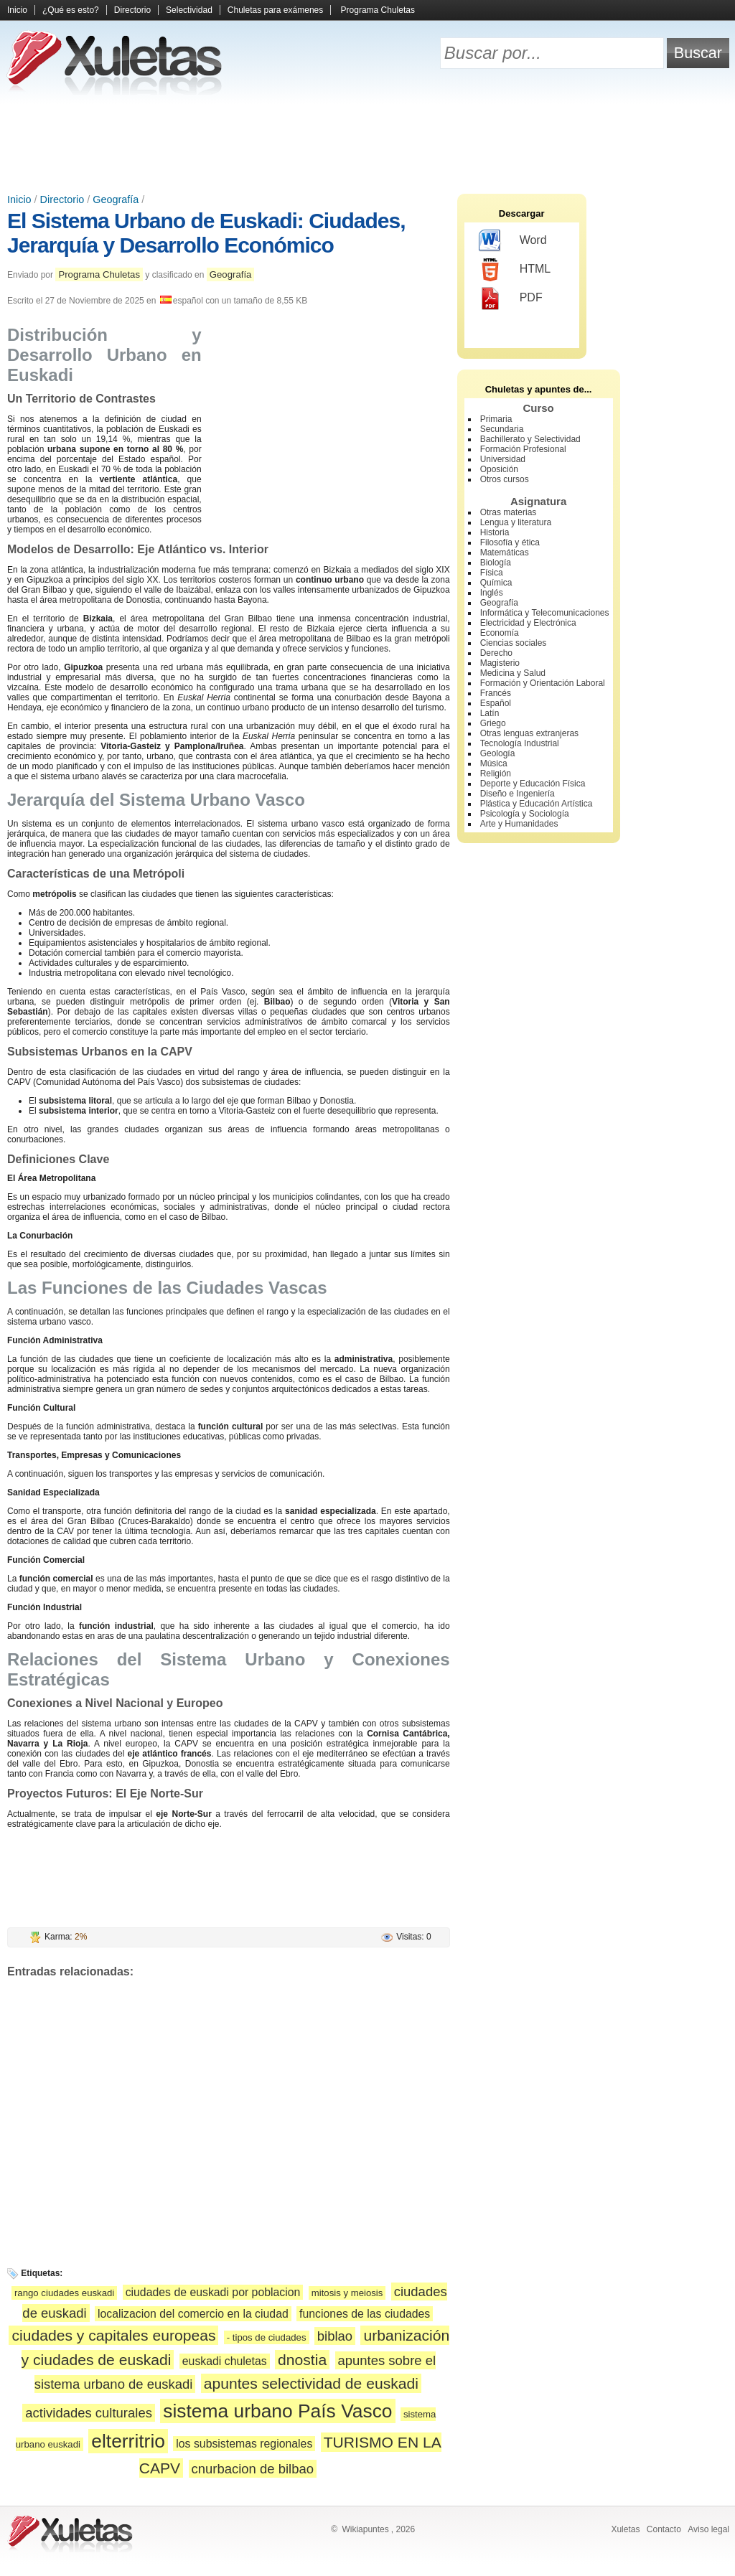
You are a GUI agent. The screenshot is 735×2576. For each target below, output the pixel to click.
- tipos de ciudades (266, 2337)
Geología (497, 753)
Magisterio (500, 663)
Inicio (17, 10)
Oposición (499, 469)
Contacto (664, 2529)
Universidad (502, 459)
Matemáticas (504, 552)
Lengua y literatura (515, 522)
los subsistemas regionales (244, 2444)
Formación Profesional (523, 449)
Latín (490, 713)
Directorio (132, 10)
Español (495, 703)
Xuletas (625, 2529)
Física (491, 573)
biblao (334, 2336)
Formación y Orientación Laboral (542, 683)
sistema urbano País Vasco (277, 2411)
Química (496, 583)
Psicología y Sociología (524, 814)
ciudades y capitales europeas (113, 2335)
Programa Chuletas (378, 10)
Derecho (496, 653)
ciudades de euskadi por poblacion (213, 2292)
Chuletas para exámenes (275, 10)
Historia (495, 532)
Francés (495, 693)
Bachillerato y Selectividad (530, 439)
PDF (511, 298)
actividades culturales (88, 2412)
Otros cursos (504, 479)
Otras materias (508, 512)
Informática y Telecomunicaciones (544, 613)
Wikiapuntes (365, 2529)
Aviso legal (708, 2529)
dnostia (302, 2359)
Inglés (491, 593)
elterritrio (128, 2441)
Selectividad (189, 10)
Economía (499, 633)
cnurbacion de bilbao (253, 2468)
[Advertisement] (367, 143)
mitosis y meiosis (347, 2293)
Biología (495, 563)
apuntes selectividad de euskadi (311, 2383)
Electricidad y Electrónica (528, 623)
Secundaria (502, 429)
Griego (493, 723)
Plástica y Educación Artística (536, 804)
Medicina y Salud (513, 673)
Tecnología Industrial (519, 743)
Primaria (496, 419)
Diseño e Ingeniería (517, 794)
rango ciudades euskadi (64, 2293)
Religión (495, 773)
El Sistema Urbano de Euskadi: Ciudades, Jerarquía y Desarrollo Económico (206, 233)
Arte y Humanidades (519, 824)
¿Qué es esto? (70, 10)
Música (493, 763)
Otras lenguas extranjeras (529, 733)
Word (513, 241)
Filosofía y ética (510, 542)
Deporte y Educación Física (533, 784)
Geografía (116, 199)
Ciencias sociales (513, 643)
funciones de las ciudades (364, 2314)
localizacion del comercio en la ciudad (193, 2314)
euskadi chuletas (224, 2361)
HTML (515, 269)
